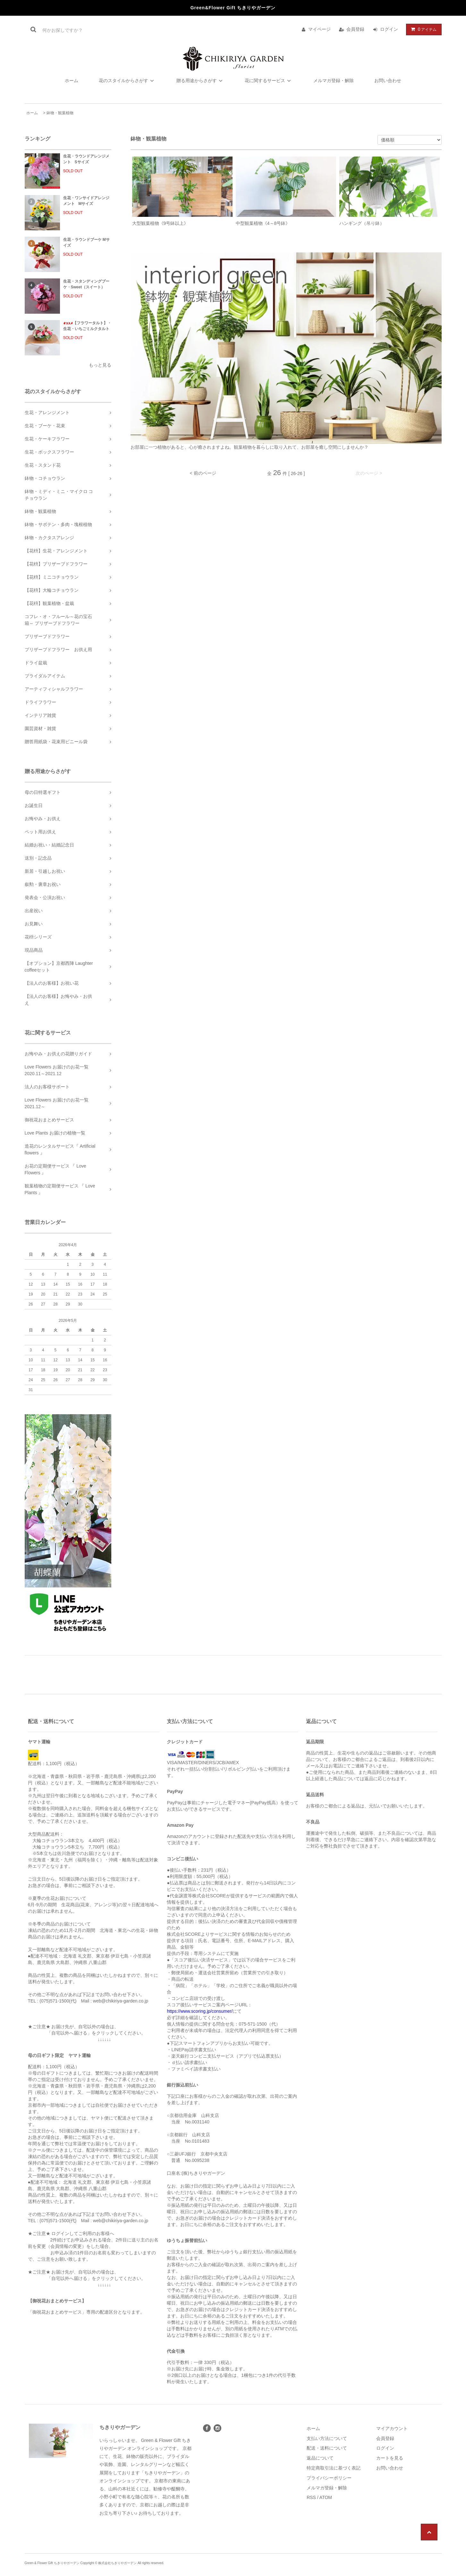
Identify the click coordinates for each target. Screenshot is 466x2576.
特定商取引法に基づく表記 (333, 2467)
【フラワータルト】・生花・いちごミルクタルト (87, 326)
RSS (311, 2497)
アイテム (422, 29)
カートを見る (389, 2458)
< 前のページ (203, 473)
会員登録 (355, 29)
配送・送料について (327, 2448)
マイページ (319, 29)
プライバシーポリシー (329, 2477)
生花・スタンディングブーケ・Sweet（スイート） (86, 284)
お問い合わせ (387, 80)
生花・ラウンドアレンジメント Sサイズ (86, 159)
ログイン (389, 29)
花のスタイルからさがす (127, 80)
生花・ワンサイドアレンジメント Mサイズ (86, 201)
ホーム (71, 80)
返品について (320, 2458)
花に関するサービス (269, 80)
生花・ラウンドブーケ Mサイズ (86, 242)
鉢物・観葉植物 (60, 113)
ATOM (325, 2497)
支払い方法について (327, 2438)
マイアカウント (392, 2428)
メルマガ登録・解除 (333, 80)
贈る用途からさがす (200, 80)
